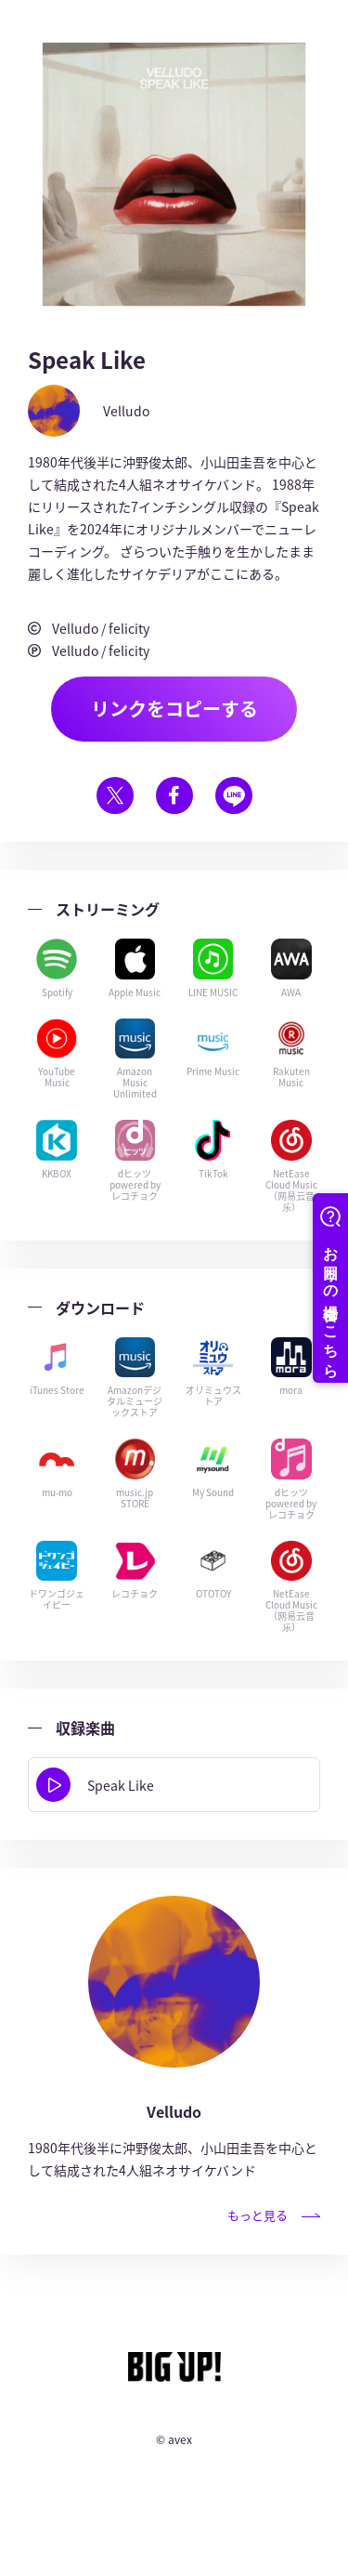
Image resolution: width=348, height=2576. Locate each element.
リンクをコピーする (174, 708)
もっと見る (273, 2215)
